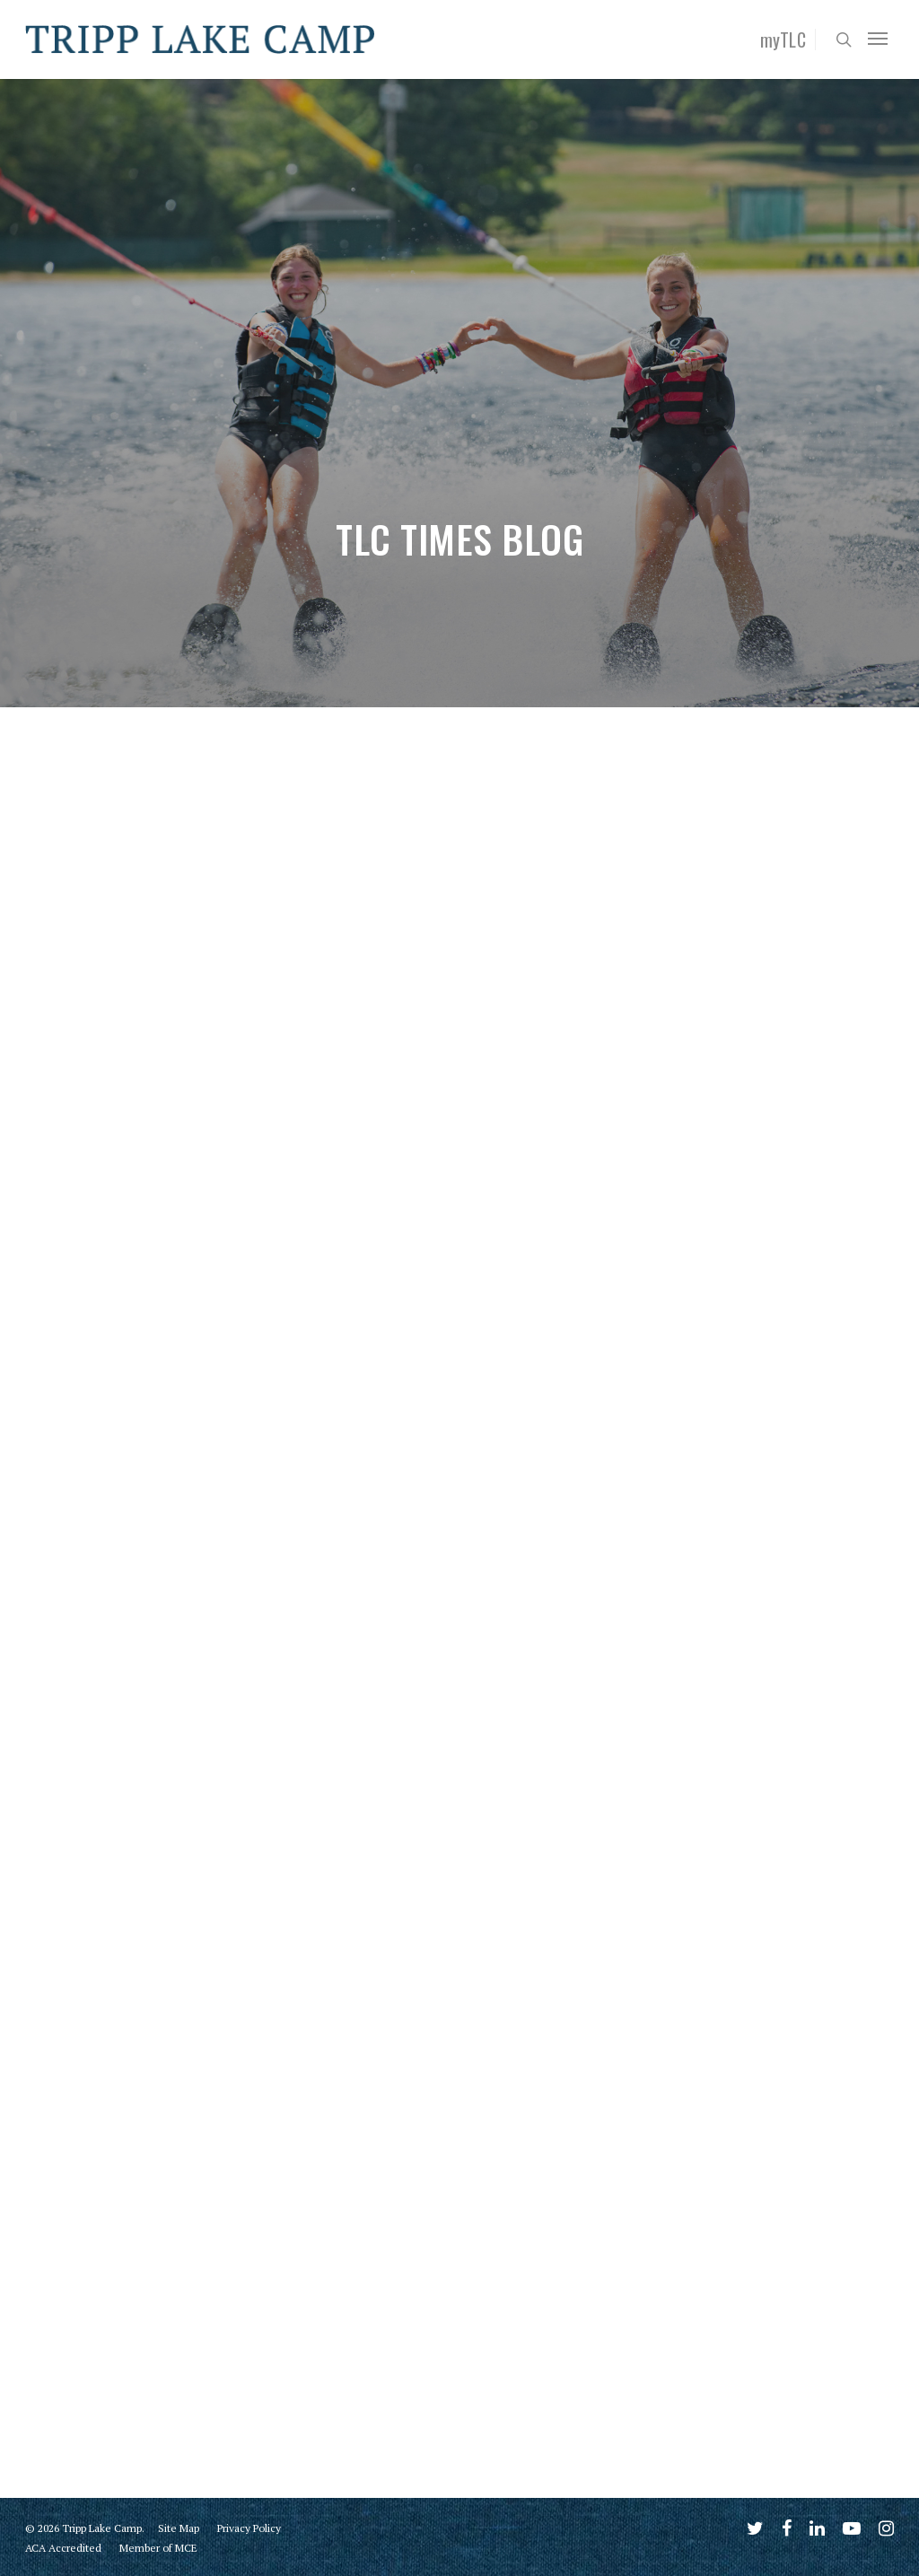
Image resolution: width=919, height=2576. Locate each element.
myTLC (783, 39)
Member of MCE (158, 2547)
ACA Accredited (63, 2547)
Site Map (178, 2528)
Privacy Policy (249, 2528)
